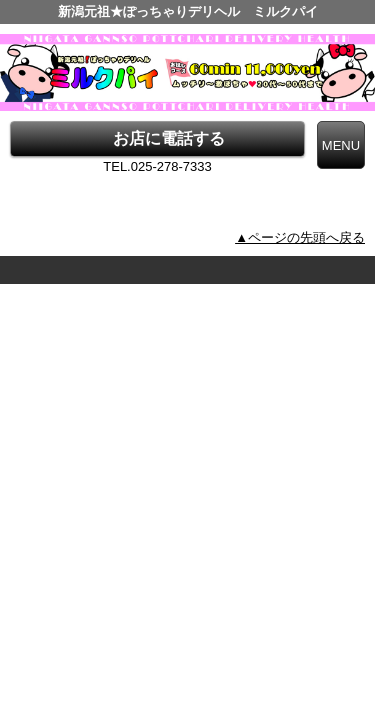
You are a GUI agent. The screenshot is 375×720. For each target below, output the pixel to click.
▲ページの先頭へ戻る (300, 237)
